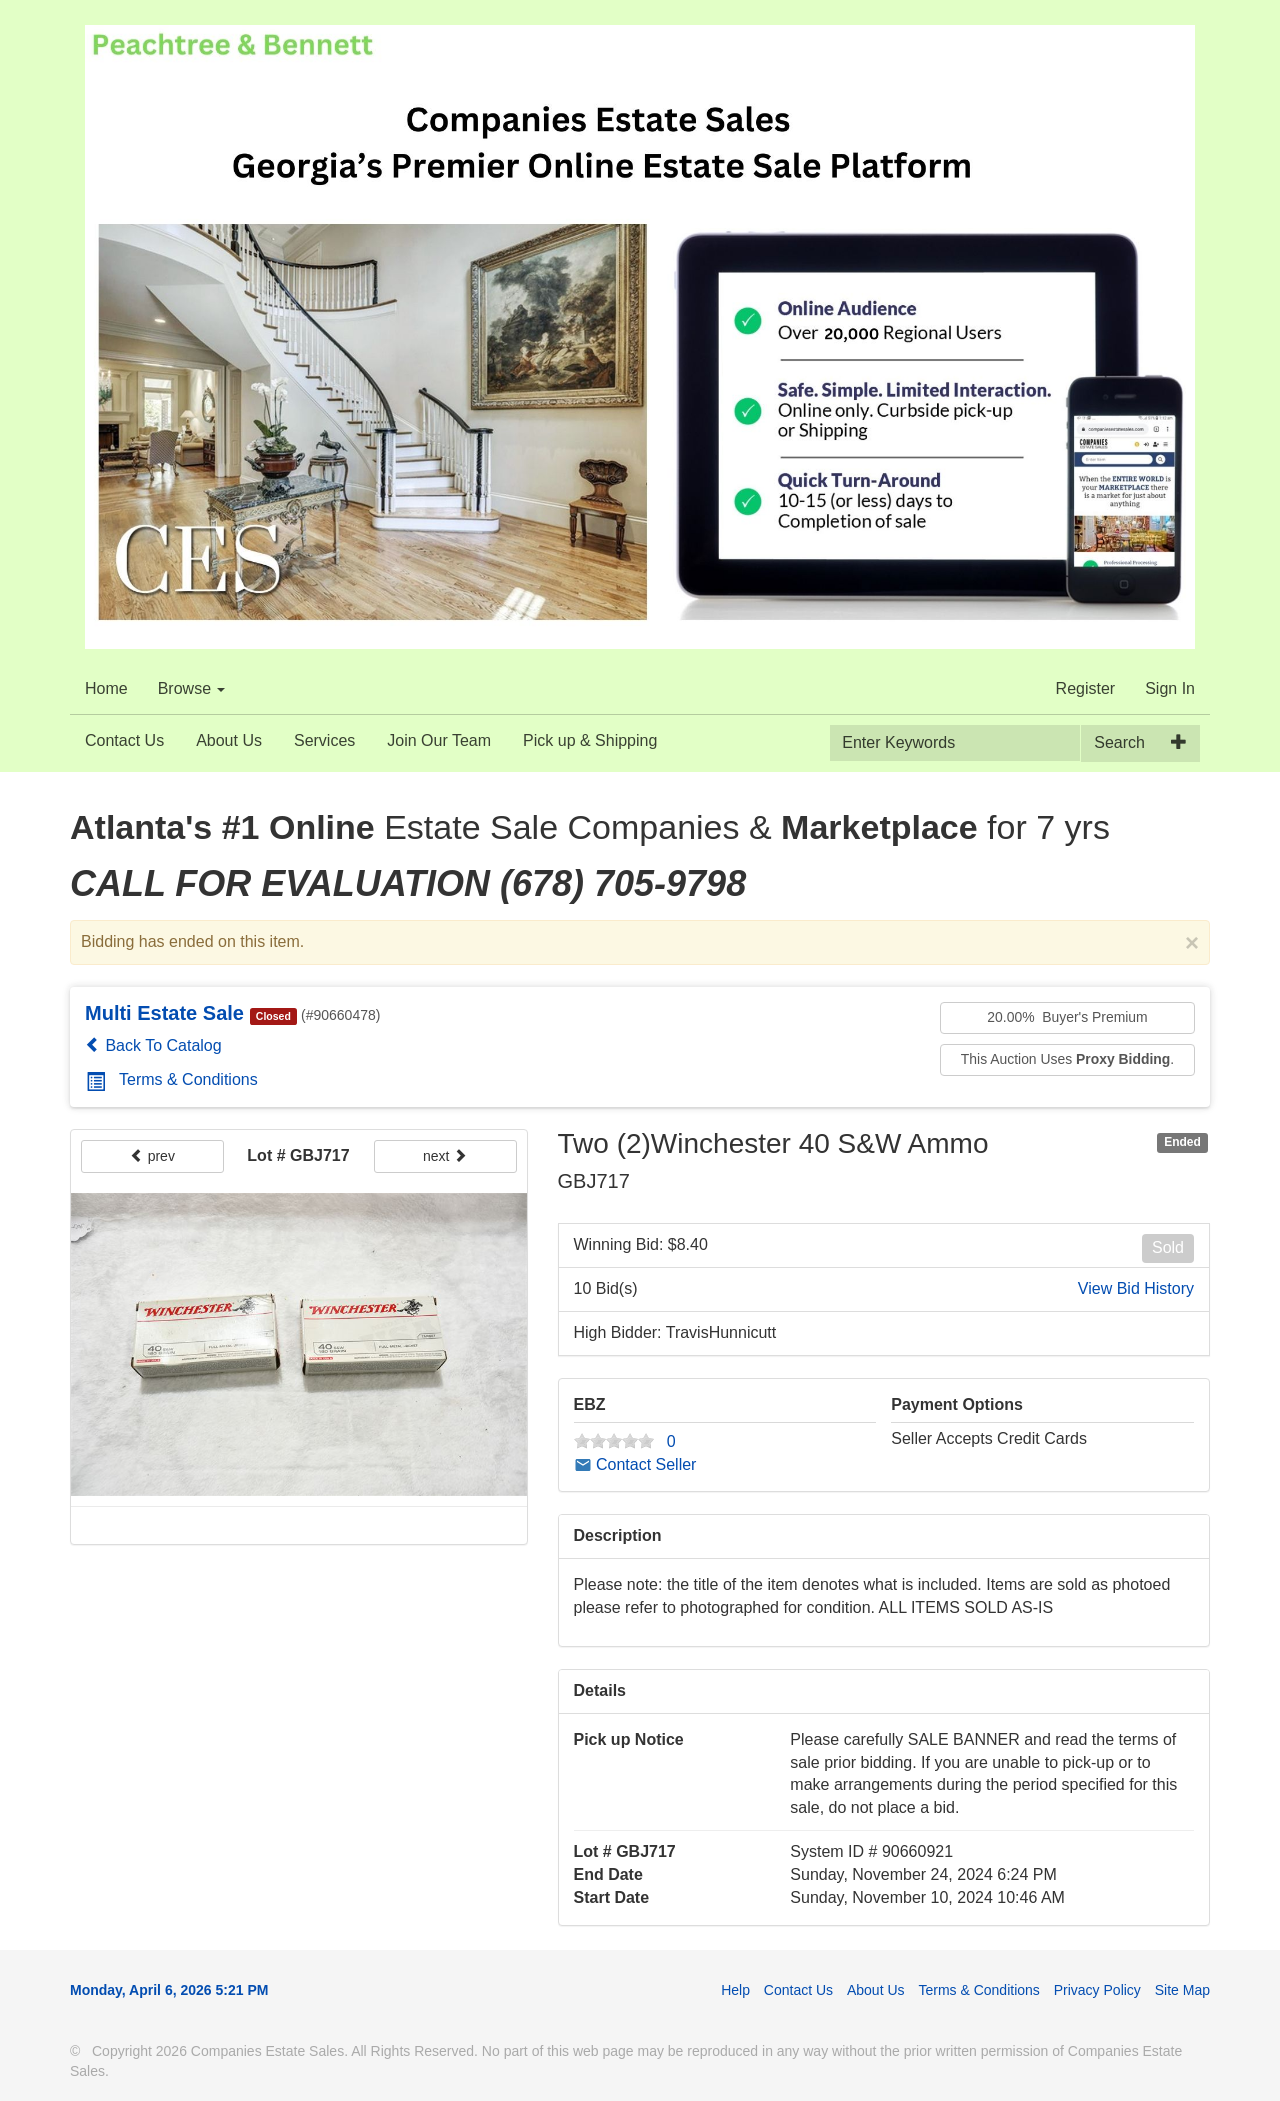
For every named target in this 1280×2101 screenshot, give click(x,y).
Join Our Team (439, 740)
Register (1086, 688)
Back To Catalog (153, 1045)
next (445, 1156)
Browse (192, 688)
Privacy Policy (1097, 1990)
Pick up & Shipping (590, 740)
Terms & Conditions (172, 1079)
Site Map (1182, 1990)
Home (106, 688)
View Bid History (1136, 1288)
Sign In (1170, 688)
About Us (229, 740)
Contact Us (124, 740)
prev (152, 1156)
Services (324, 740)
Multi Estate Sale (164, 1013)
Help (735, 1990)
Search (1119, 742)
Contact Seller (635, 1464)
